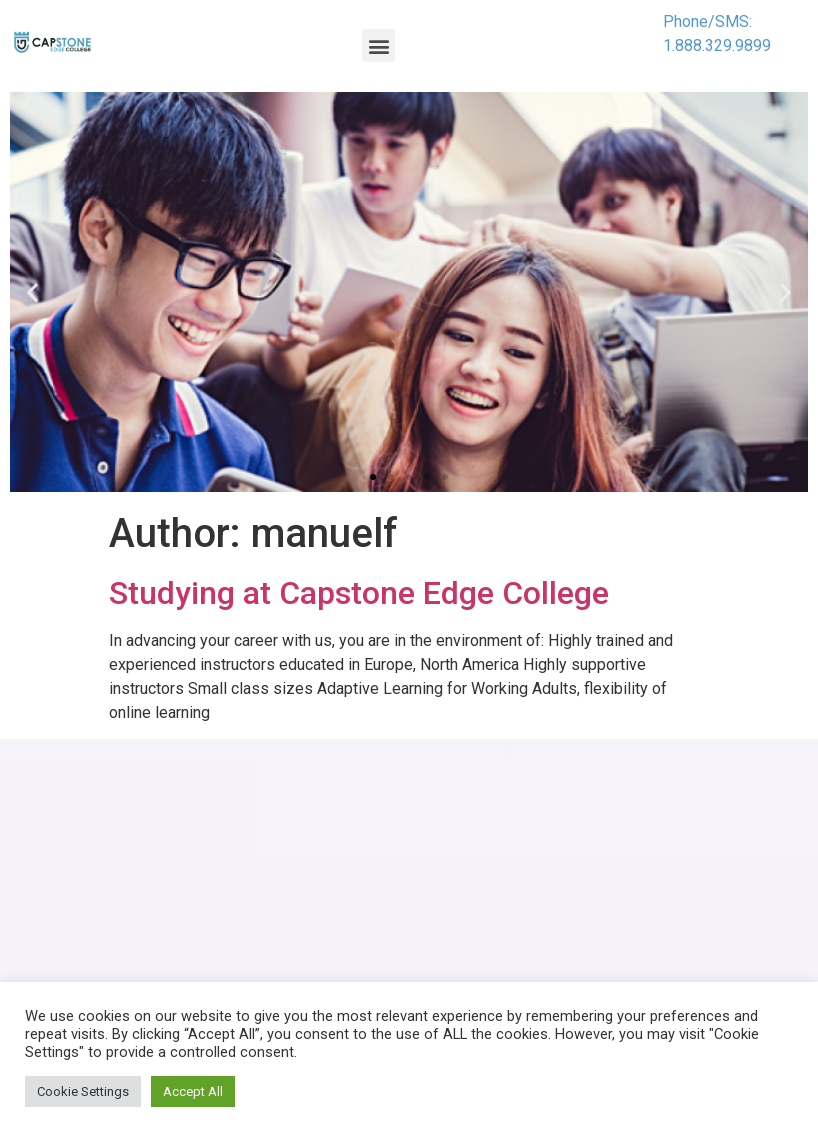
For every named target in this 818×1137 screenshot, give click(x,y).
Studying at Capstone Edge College (359, 593)
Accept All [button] (193, 1091)
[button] (378, 45)
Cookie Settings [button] (83, 1091)
